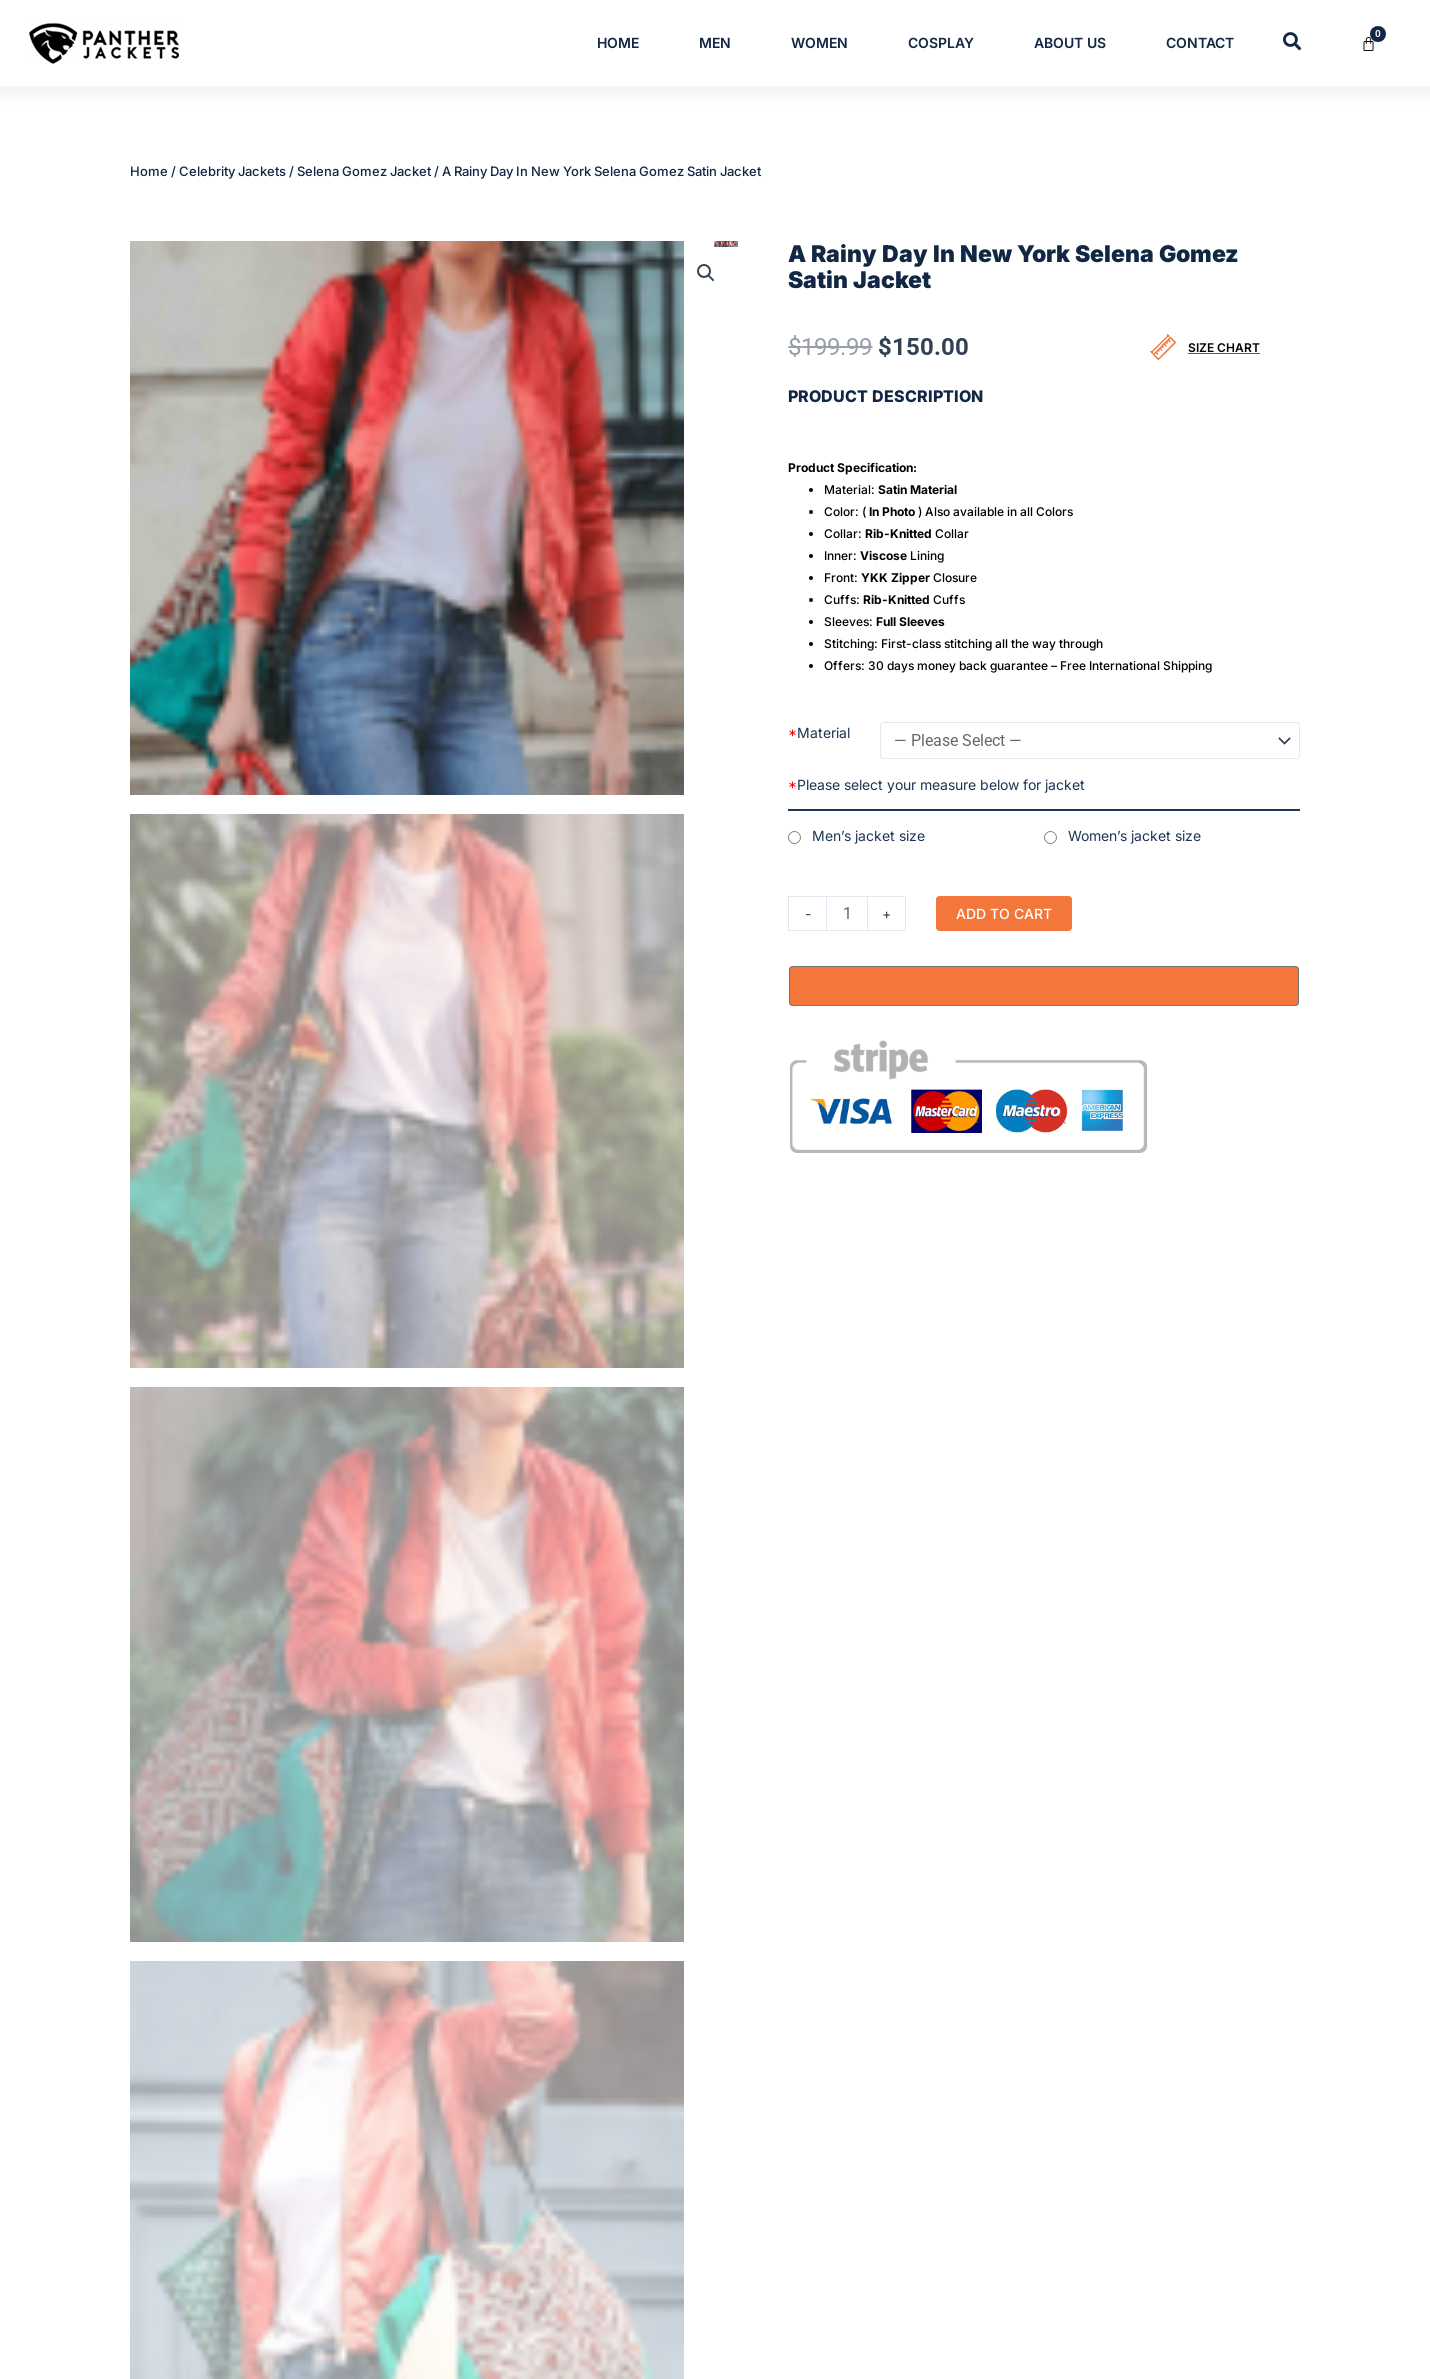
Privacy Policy (1046, 2022)
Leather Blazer (595, 2054)
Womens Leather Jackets (629, 2182)
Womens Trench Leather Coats (646, 2214)
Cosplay (941, 42)
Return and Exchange (1070, 2182)
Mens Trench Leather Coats (636, 1990)
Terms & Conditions (1064, 2054)
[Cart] (1380, 43)
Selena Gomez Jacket (364, 171)
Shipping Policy (1051, 2150)
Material (819, 730)
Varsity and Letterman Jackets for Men (669, 2150)
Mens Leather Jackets (619, 2118)
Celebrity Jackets (232, 171)
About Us (1070, 42)
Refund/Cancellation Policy (1087, 2118)
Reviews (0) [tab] (310, 1203)
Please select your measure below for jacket (936, 782)
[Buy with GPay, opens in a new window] (1044, 984)
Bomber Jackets (601, 2022)
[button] (706, 271)
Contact (1200, 42)
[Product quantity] (847, 911)
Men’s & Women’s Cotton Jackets (654, 2086)
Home (618, 42)
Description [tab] (184, 1203)
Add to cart (1004, 911)
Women (819, 42)
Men (715, 42)
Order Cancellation (1062, 2214)
